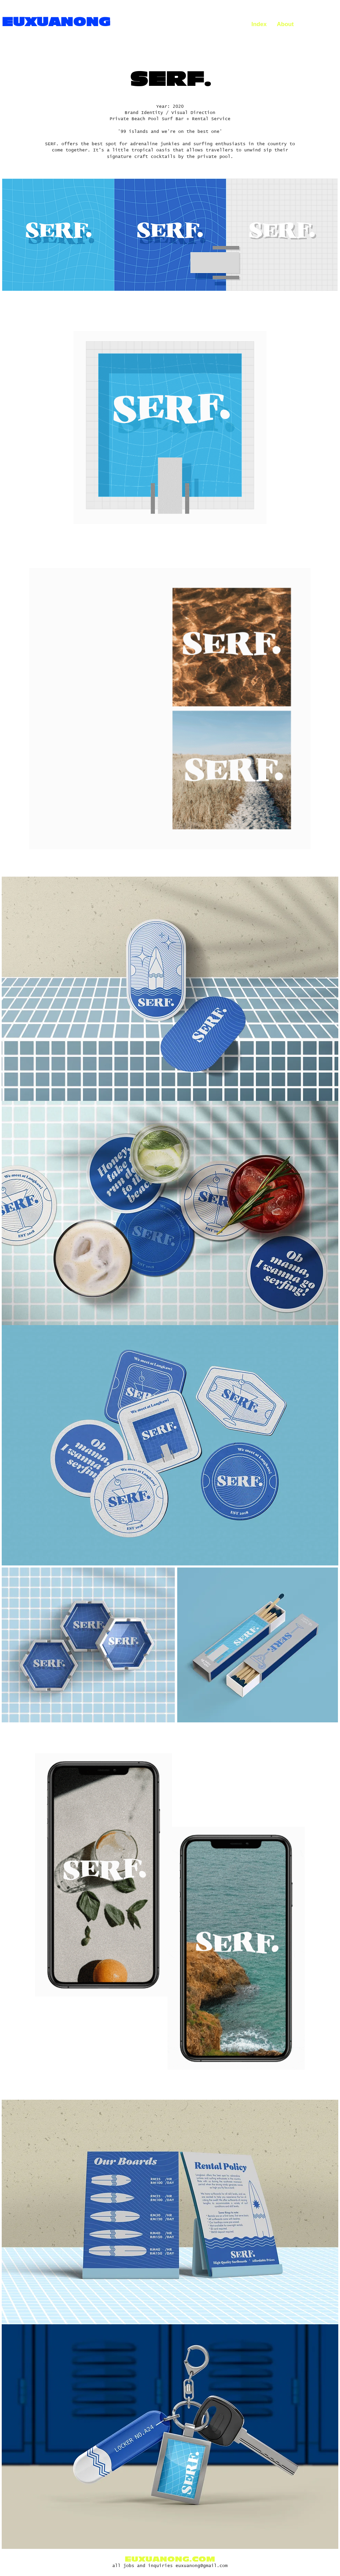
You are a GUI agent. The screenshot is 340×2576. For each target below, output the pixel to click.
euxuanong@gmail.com (201, 2567)
